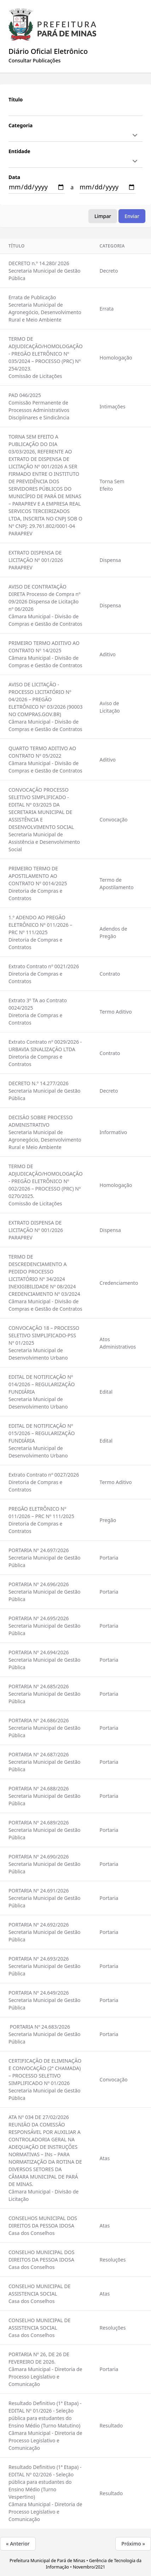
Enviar (131, 216)
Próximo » (133, 2543)
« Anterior (18, 2543)
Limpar (102, 216)
